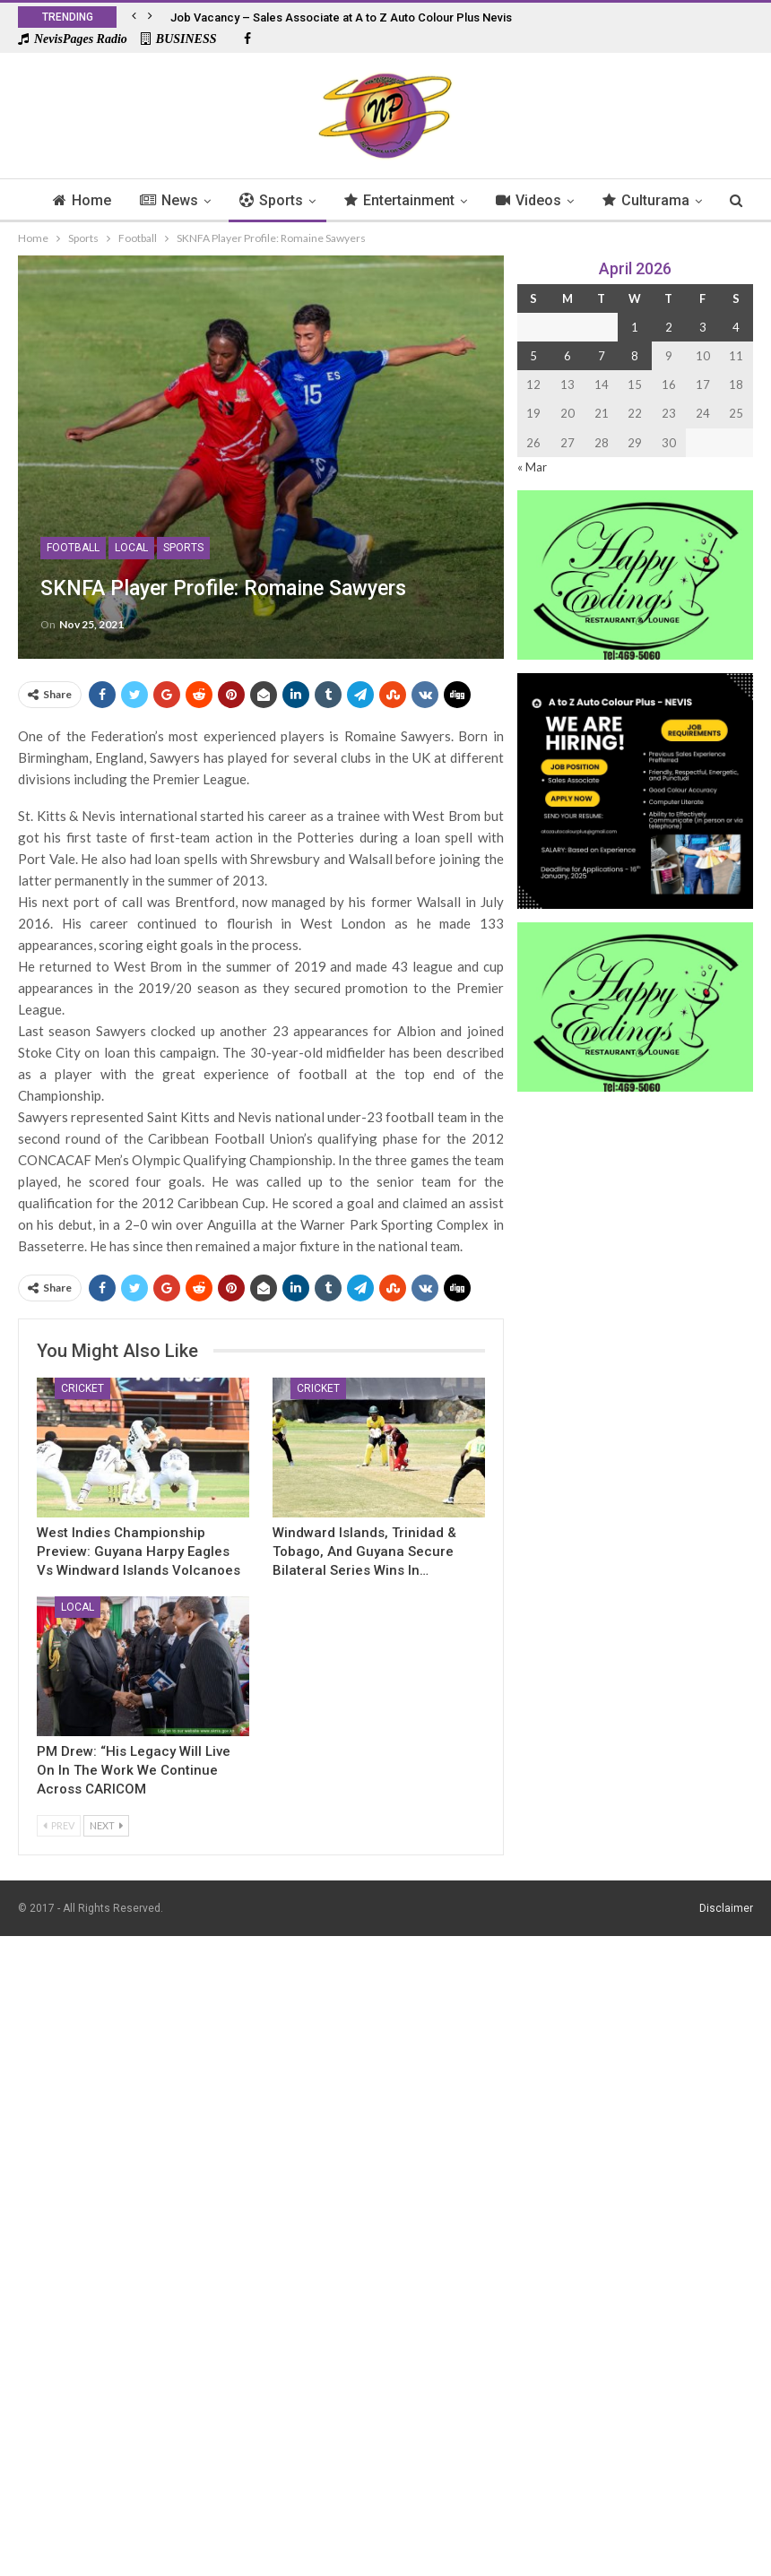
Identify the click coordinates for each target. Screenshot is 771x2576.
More (652, 200)
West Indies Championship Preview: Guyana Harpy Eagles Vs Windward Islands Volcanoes (138, 1551)
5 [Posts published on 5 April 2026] (533, 356)
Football (73, 547)
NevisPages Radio (72, 39)
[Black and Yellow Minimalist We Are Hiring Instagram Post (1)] (635, 789)
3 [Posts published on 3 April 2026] (702, 327)
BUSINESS (179, 39)
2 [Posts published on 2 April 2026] (668, 327)
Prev (58, 1825)
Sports (295, 200)
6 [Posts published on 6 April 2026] (567, 356)
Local (131, 547)
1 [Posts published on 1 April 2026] (634, 327)
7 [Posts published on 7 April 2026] (601, 356)
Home (101, 200)
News (190, 200)
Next (106, 1825)
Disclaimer (726, 1908)
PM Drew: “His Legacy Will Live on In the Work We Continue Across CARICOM (133, 1770)
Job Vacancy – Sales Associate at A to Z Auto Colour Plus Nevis (341, 17)
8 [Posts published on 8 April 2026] (634, 356)
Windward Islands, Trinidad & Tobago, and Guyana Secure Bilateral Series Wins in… (364, 1551)
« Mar (532, 467)
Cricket (82, 1388)
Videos (558, 200)
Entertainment (426, 200)
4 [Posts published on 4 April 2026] (736, 327)
